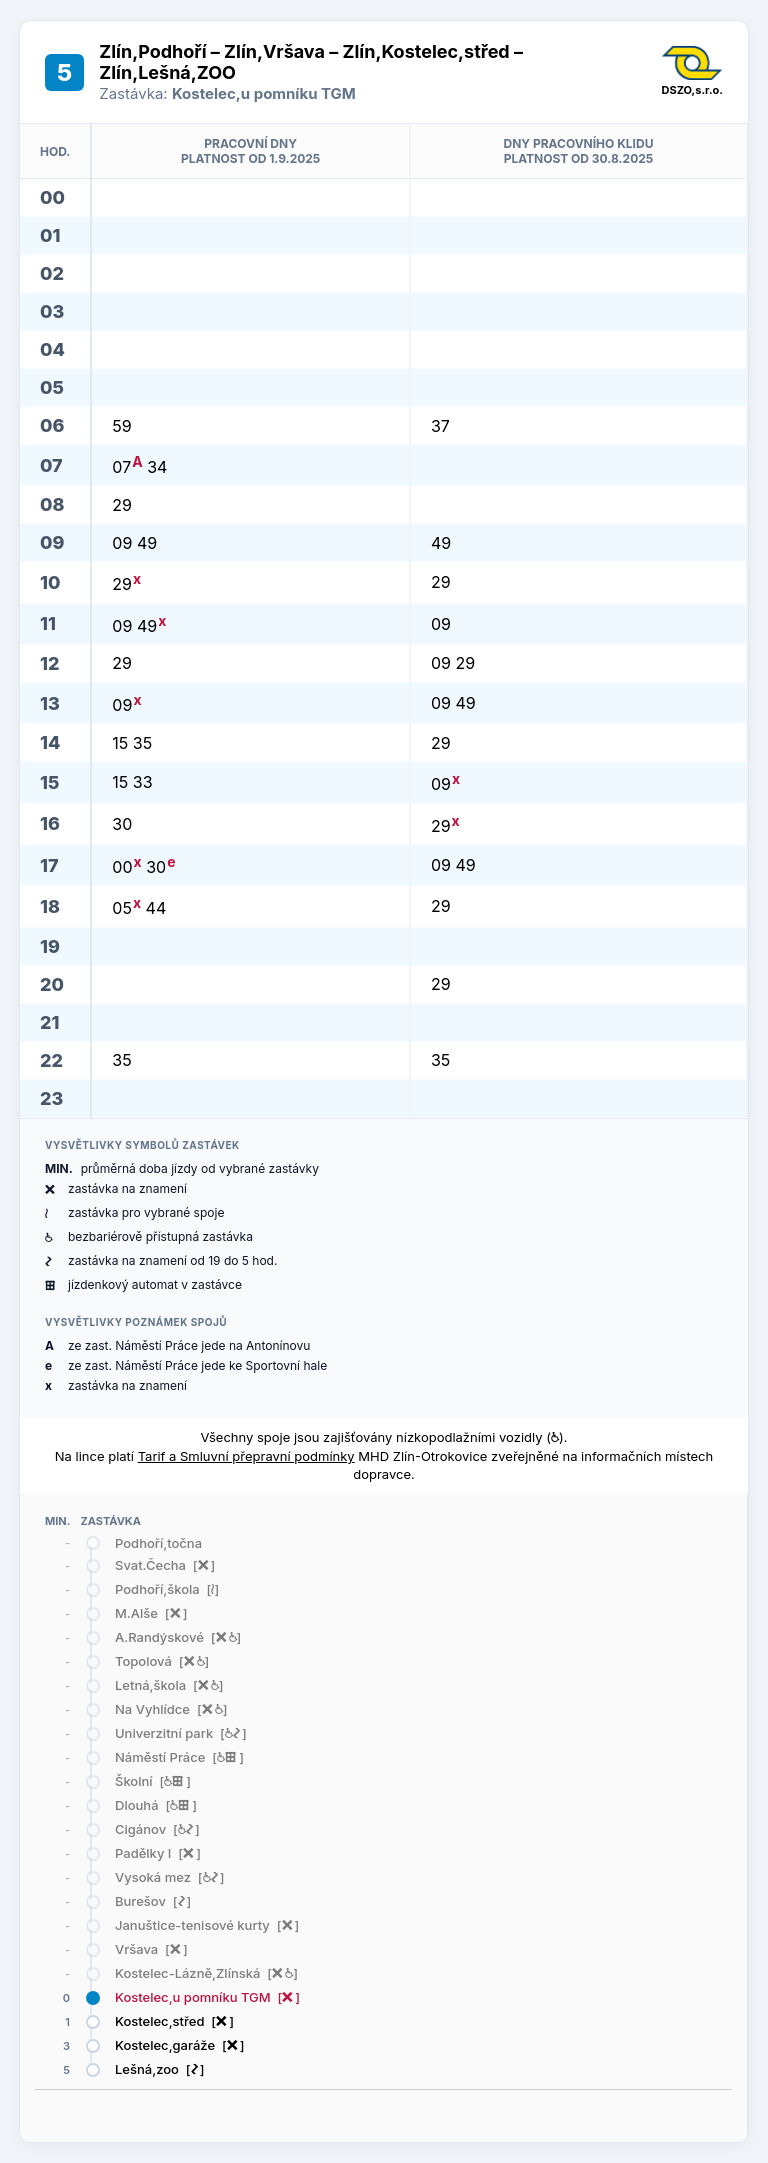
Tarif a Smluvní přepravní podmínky (246, 1456)
